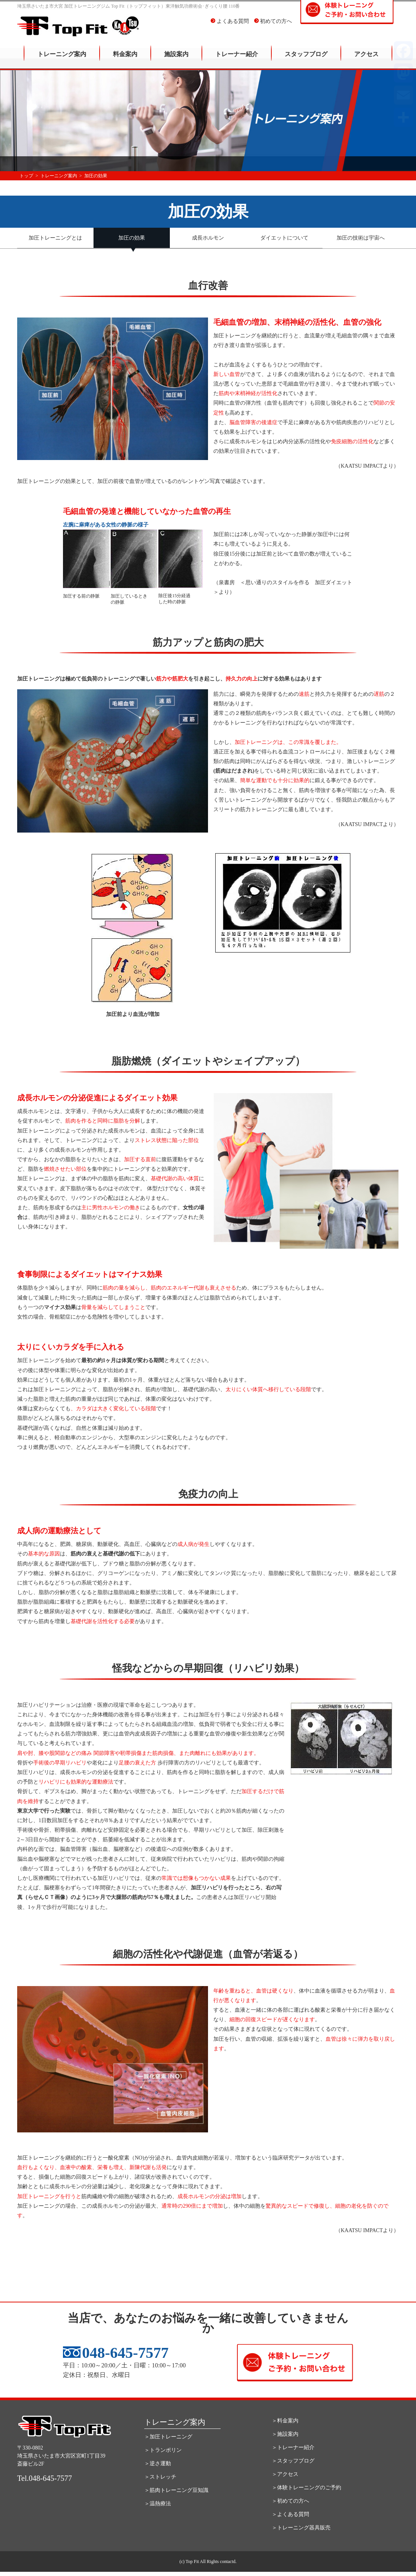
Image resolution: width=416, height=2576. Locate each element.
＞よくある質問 (290, 2514)
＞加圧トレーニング (168, 2436)
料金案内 (125, 59)
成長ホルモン (208, 238)
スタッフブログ (306, 59)
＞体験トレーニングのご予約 (306, 2487)
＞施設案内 (285, 2434)
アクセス (366, 59)
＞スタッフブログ (293, 2460)
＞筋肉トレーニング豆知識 (176, 2490)
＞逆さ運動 (157, 2463)
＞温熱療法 (157, 2503)
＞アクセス (285, 2474)
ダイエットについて (284, 238)
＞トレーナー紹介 (293, 2447)
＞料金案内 (285, 2420)
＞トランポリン (163, 2450)
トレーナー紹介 (236, 59)
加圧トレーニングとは (55, 238)
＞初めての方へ (290, 2500)
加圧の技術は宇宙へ (361, 238)
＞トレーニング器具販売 (301, 2527)
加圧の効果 (131, 238)
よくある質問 (230, 26)
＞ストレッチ (160, 2476)
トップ (26, 175)
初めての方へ (273, 26)
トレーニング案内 (61, 59)
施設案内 (176, 59)
